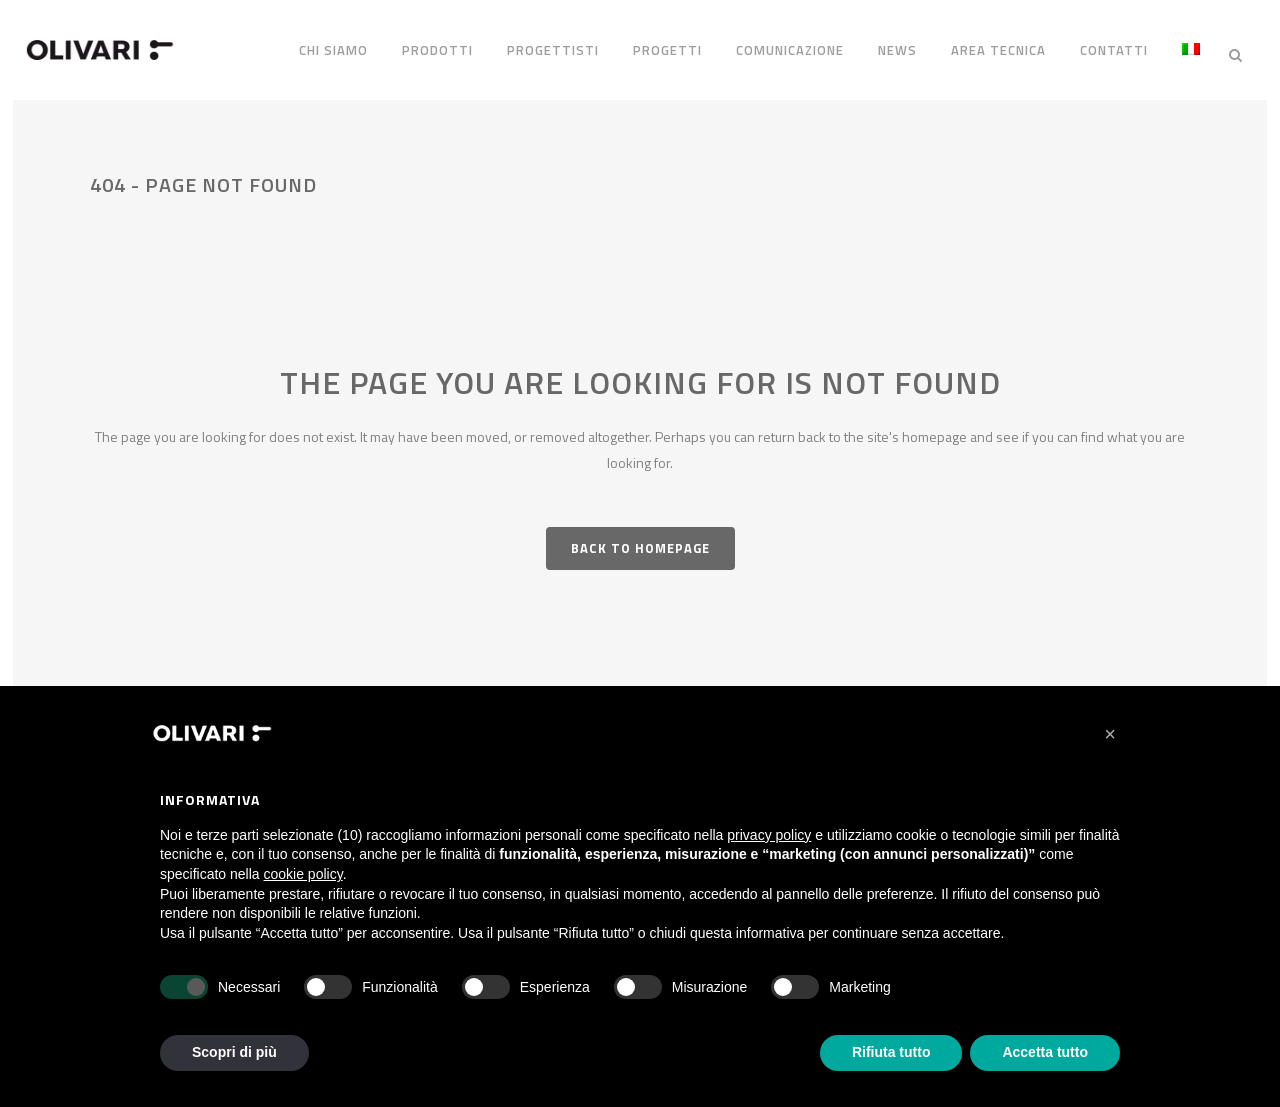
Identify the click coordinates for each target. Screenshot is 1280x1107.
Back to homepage (640, 541)
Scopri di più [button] (234, 1052)
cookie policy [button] (303, 874)
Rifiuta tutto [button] (891, 1052)
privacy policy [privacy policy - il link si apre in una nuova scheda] (769, 835)
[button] (1110, 734)
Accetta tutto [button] (1045, 1052)
